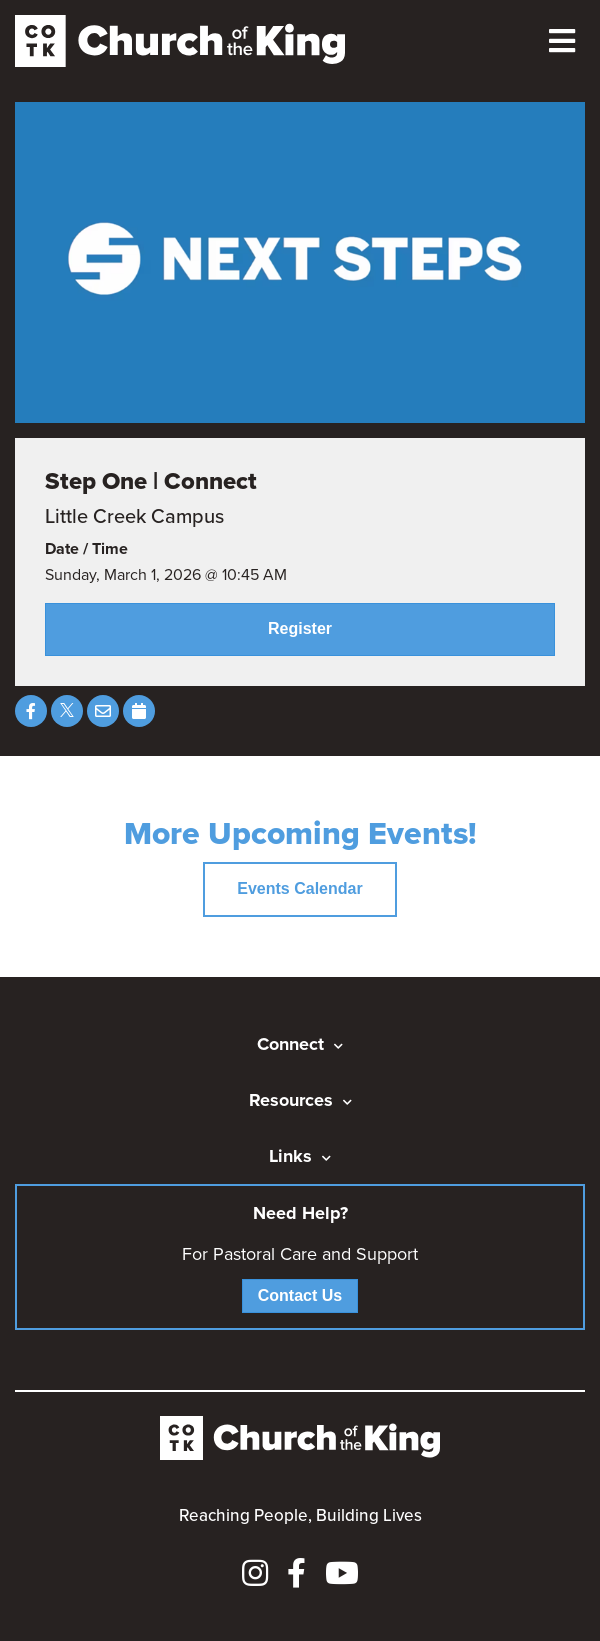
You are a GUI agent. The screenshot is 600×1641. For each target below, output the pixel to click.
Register (300, 628)
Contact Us (300, 1295)
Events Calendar (299, 888)
